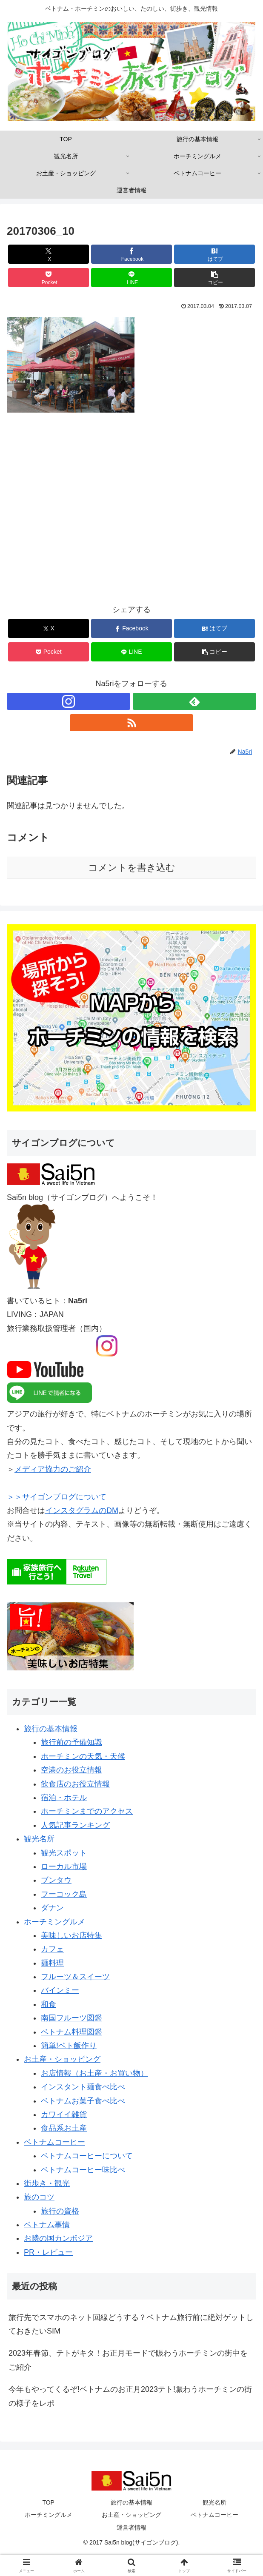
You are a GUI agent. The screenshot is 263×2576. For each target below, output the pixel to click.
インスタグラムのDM (81, 1510)
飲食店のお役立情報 (75, 1784)
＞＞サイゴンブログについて (56, 1497)
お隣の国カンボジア (58, 2238)
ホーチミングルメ (54, 1922)
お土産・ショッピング (62, 2059)
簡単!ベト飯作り (69, 2045)
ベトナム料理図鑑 (71, 2032)
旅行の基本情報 (50, 1728)
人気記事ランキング (75, 1825)
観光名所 (39, 1839)
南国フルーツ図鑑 (71, 2018)
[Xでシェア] (48, 254)
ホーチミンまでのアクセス (87, 1811)
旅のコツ (39, 2197)
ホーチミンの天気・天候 (83, 1756)
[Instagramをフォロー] (68, 701)
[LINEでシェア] (131, 277)
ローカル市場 (64, 1866)
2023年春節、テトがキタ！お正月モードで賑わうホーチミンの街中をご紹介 (128, 2360)
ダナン (52, 1908)
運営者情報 (131, 2527)
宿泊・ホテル (64, 1797)
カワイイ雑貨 (64, 2114)
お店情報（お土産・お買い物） (94, 2073)
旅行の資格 (60, 2211)
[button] (214, 277)
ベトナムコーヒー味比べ (83, 2170)
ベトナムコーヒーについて (87, 2155)
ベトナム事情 (47, 2224)
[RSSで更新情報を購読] (131, 722)
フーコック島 (64, 1894)
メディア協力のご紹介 (52, 1469)
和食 (48, 2004)
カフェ (52, 1949)
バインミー (60, 1990)
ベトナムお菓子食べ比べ (83, 2101)
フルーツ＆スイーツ (75, 1976)
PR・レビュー (48, 2252)
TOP (48, 2502)
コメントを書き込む (131, 867)
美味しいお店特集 (71, 1935)
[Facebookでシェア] (131, 254)
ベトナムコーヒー (54, 2142)
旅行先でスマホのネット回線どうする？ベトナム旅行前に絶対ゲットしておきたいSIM (131, 2324)
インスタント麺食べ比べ (83, 2087)
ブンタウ (56, 1880)
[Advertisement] (131, 514)
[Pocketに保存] (48, 277)
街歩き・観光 (47, 2183)
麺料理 (52, 1963)
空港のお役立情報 (71, 1770)
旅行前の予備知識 (71, 1742)
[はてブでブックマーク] (214, 254)
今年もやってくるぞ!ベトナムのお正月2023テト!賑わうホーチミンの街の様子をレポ (130, 2396)
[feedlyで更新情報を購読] (194, 701)
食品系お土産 (64, 2128)
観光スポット (64, 1853)
